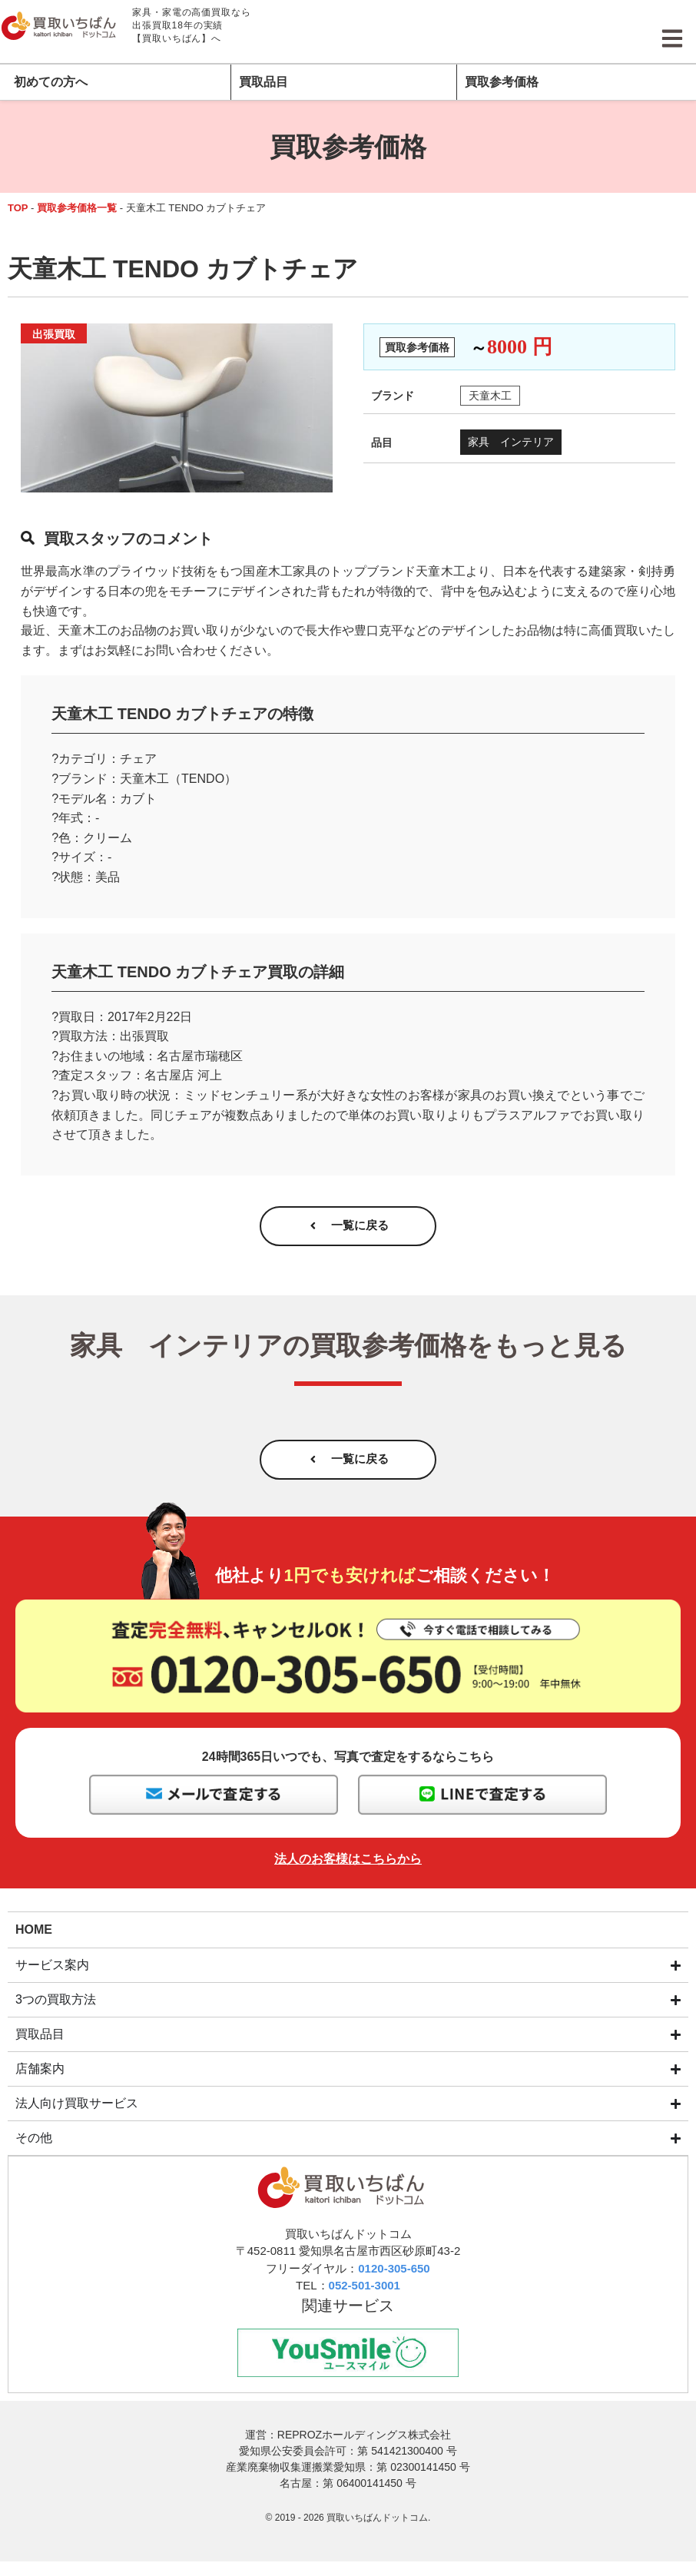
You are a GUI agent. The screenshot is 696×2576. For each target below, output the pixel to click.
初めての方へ (51, 81)
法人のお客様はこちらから (348, 1871)
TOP (18, 208)
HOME (33, 1941)
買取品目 (263, 81)
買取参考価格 (502, 81)
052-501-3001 (364, 2299)
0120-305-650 (393, 2281)
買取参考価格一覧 (77, 208)
